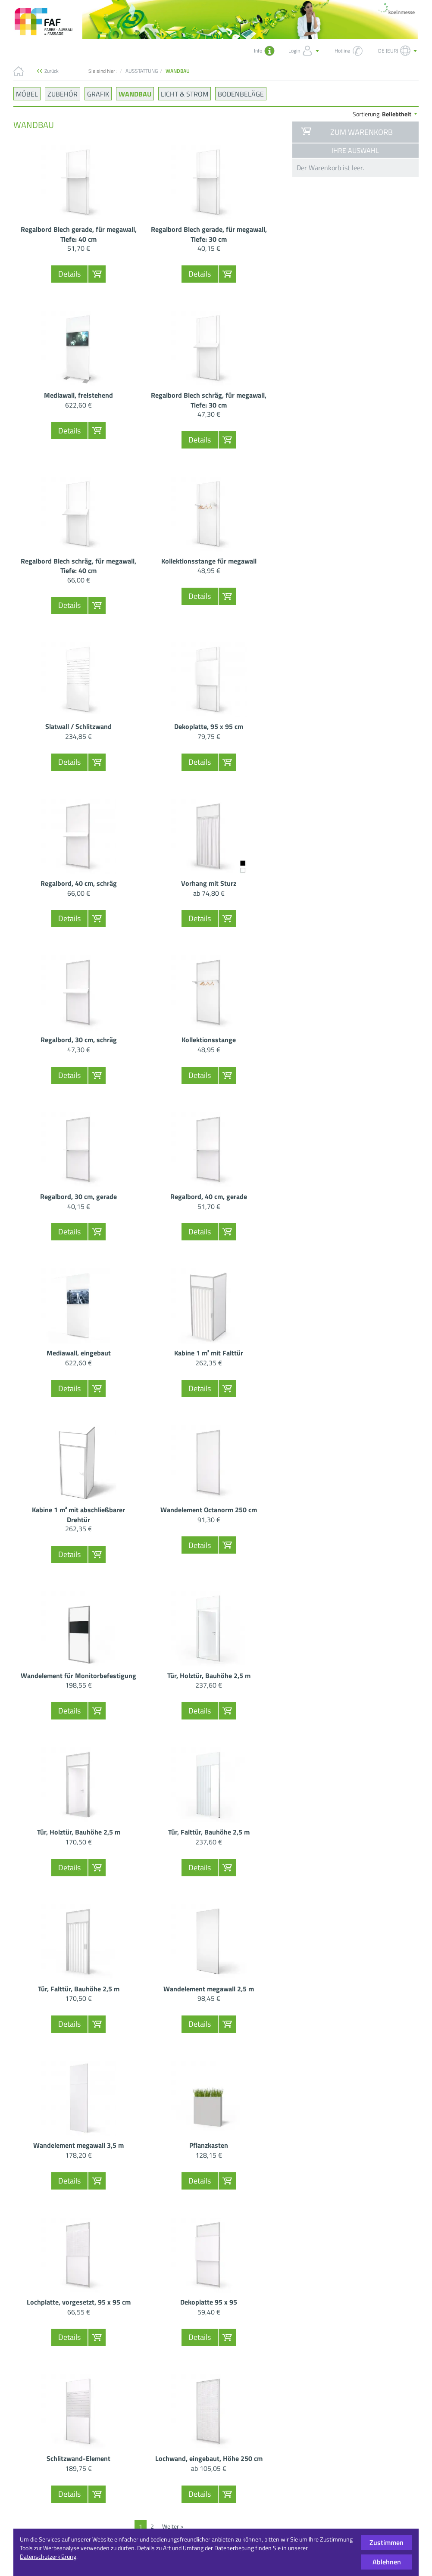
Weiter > (173, 2526)
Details (69, 274)
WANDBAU (135, 93)
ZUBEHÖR (62, 93)
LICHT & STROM (184, 93)
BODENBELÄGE (241, 93)
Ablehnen (387, 2562)
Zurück (51, 71)
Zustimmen (386, 2542)
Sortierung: (386, 113)
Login (304, 51)
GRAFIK (98, 93)
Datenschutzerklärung (48, 2556)
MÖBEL (27, 93)
